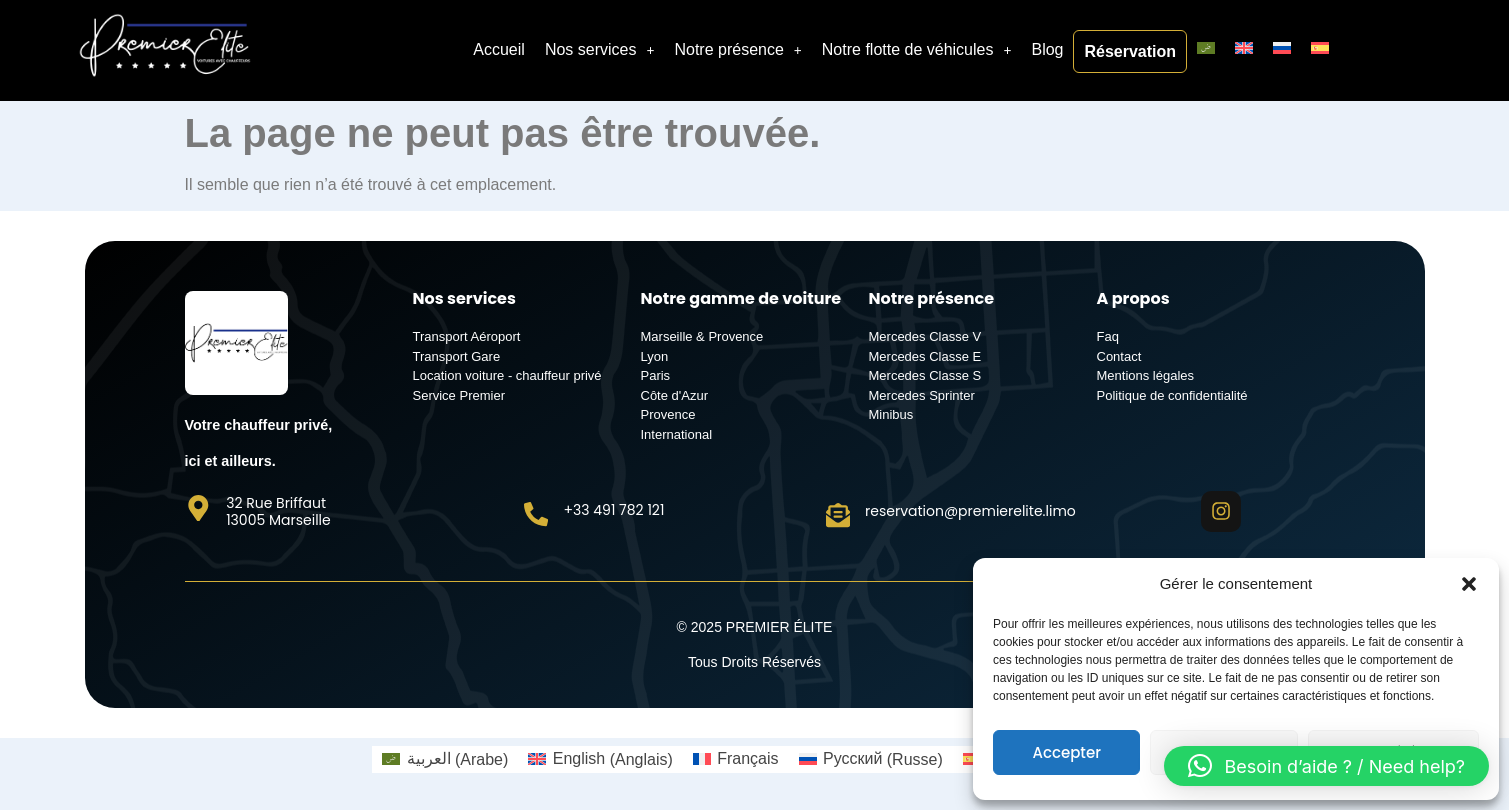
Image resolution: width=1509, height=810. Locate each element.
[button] (1469, 584)
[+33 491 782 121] (537, 513)
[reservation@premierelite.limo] (839, 514)
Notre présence (737, 49)
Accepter (1066, 752)
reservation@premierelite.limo (972, 510)
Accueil (499, 49)
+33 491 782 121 (615, 509)
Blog (1047, 49)
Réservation (1130, 50)
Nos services (600, 49)
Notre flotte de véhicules (917, 49)
